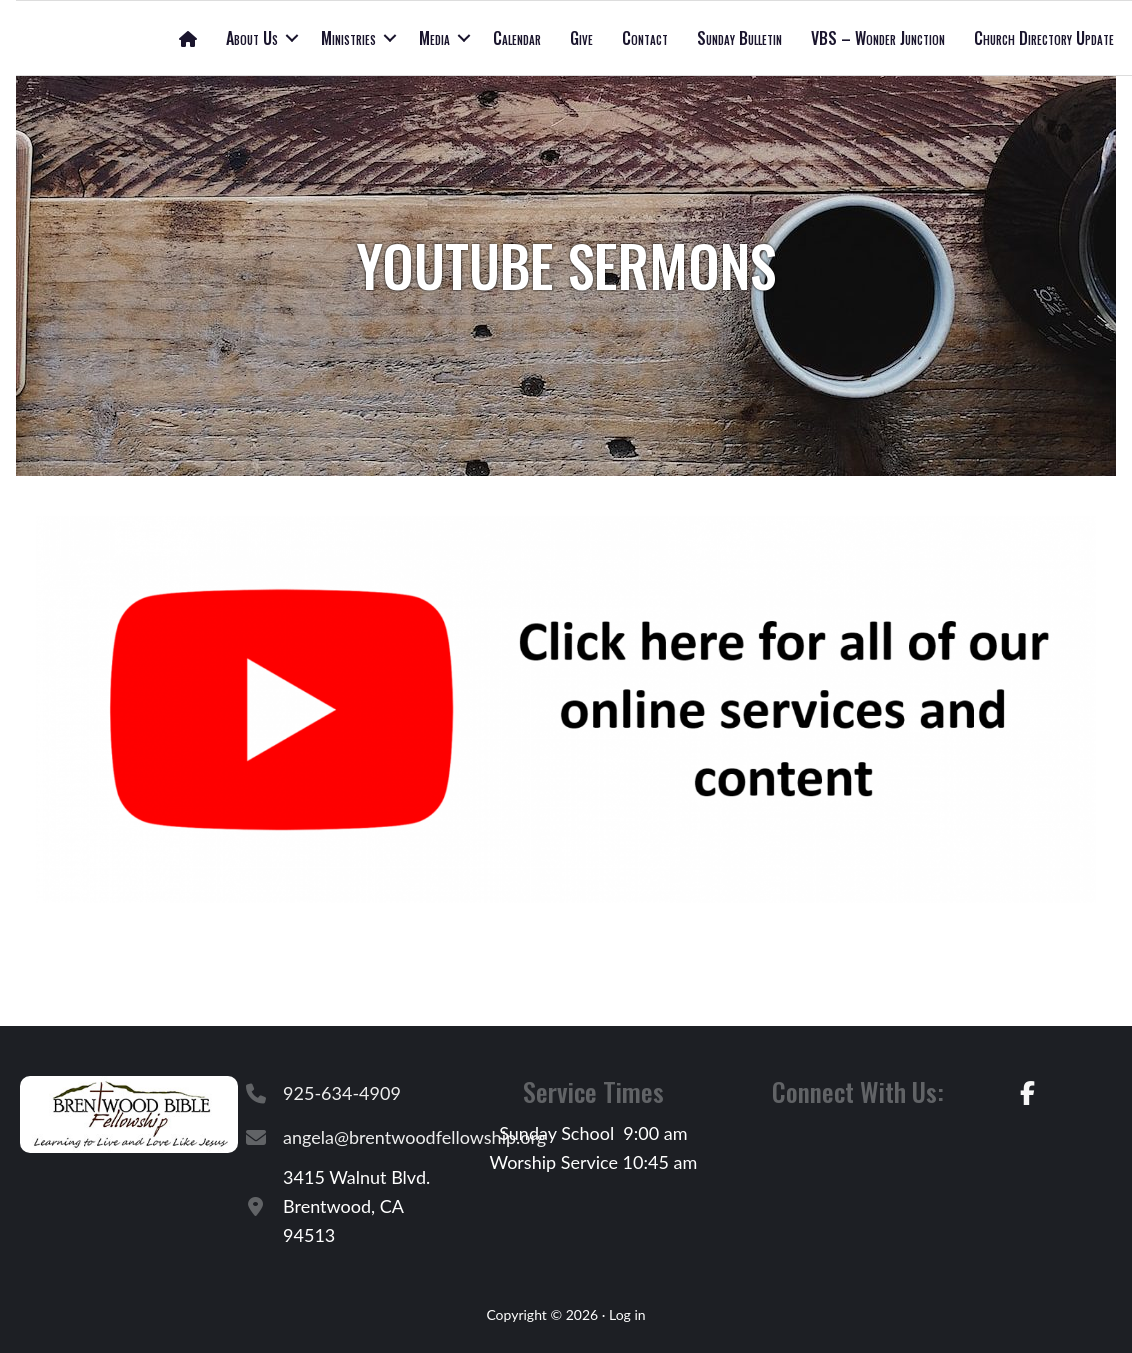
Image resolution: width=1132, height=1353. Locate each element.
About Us (252, 38)
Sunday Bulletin (739, 38)
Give (581, 38)
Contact (645, 38)
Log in (627, 1314)
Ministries (348, 38)
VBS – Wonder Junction (878, 38)
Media (434, 38)
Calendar (517, 38)
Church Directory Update (1044, 38)
